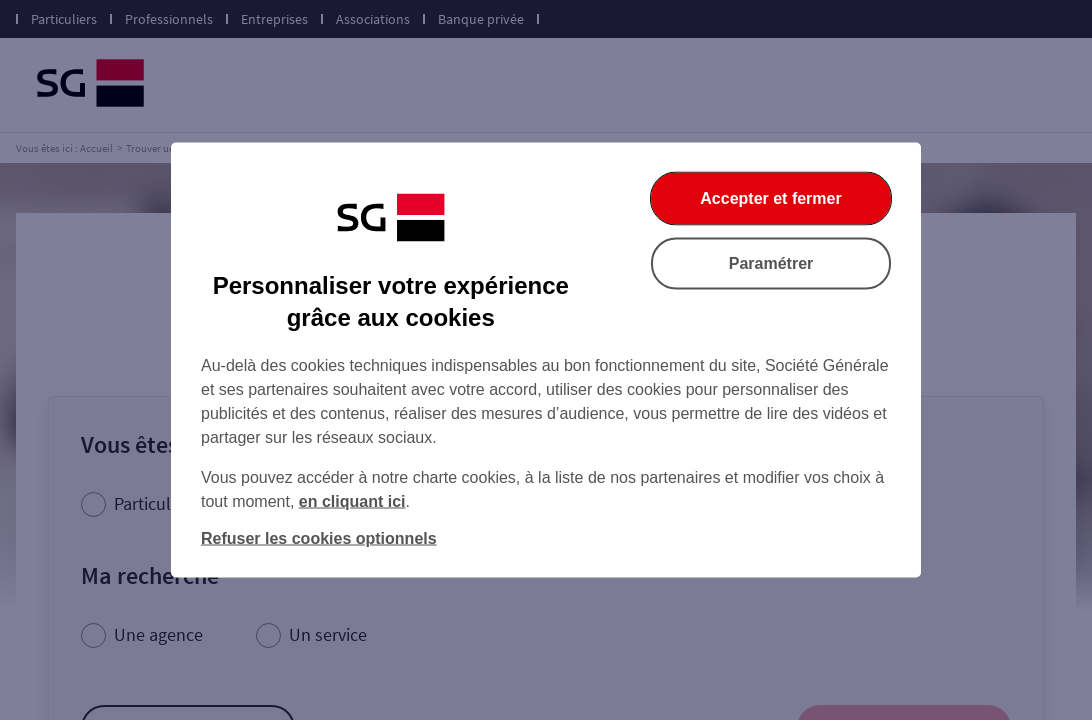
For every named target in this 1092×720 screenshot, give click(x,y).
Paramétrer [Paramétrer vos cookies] (771, 263)
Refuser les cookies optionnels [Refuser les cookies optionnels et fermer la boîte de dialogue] (319, 538)
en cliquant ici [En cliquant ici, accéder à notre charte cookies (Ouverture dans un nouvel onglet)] (352, 501)
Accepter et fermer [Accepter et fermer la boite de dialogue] (770, 198)
